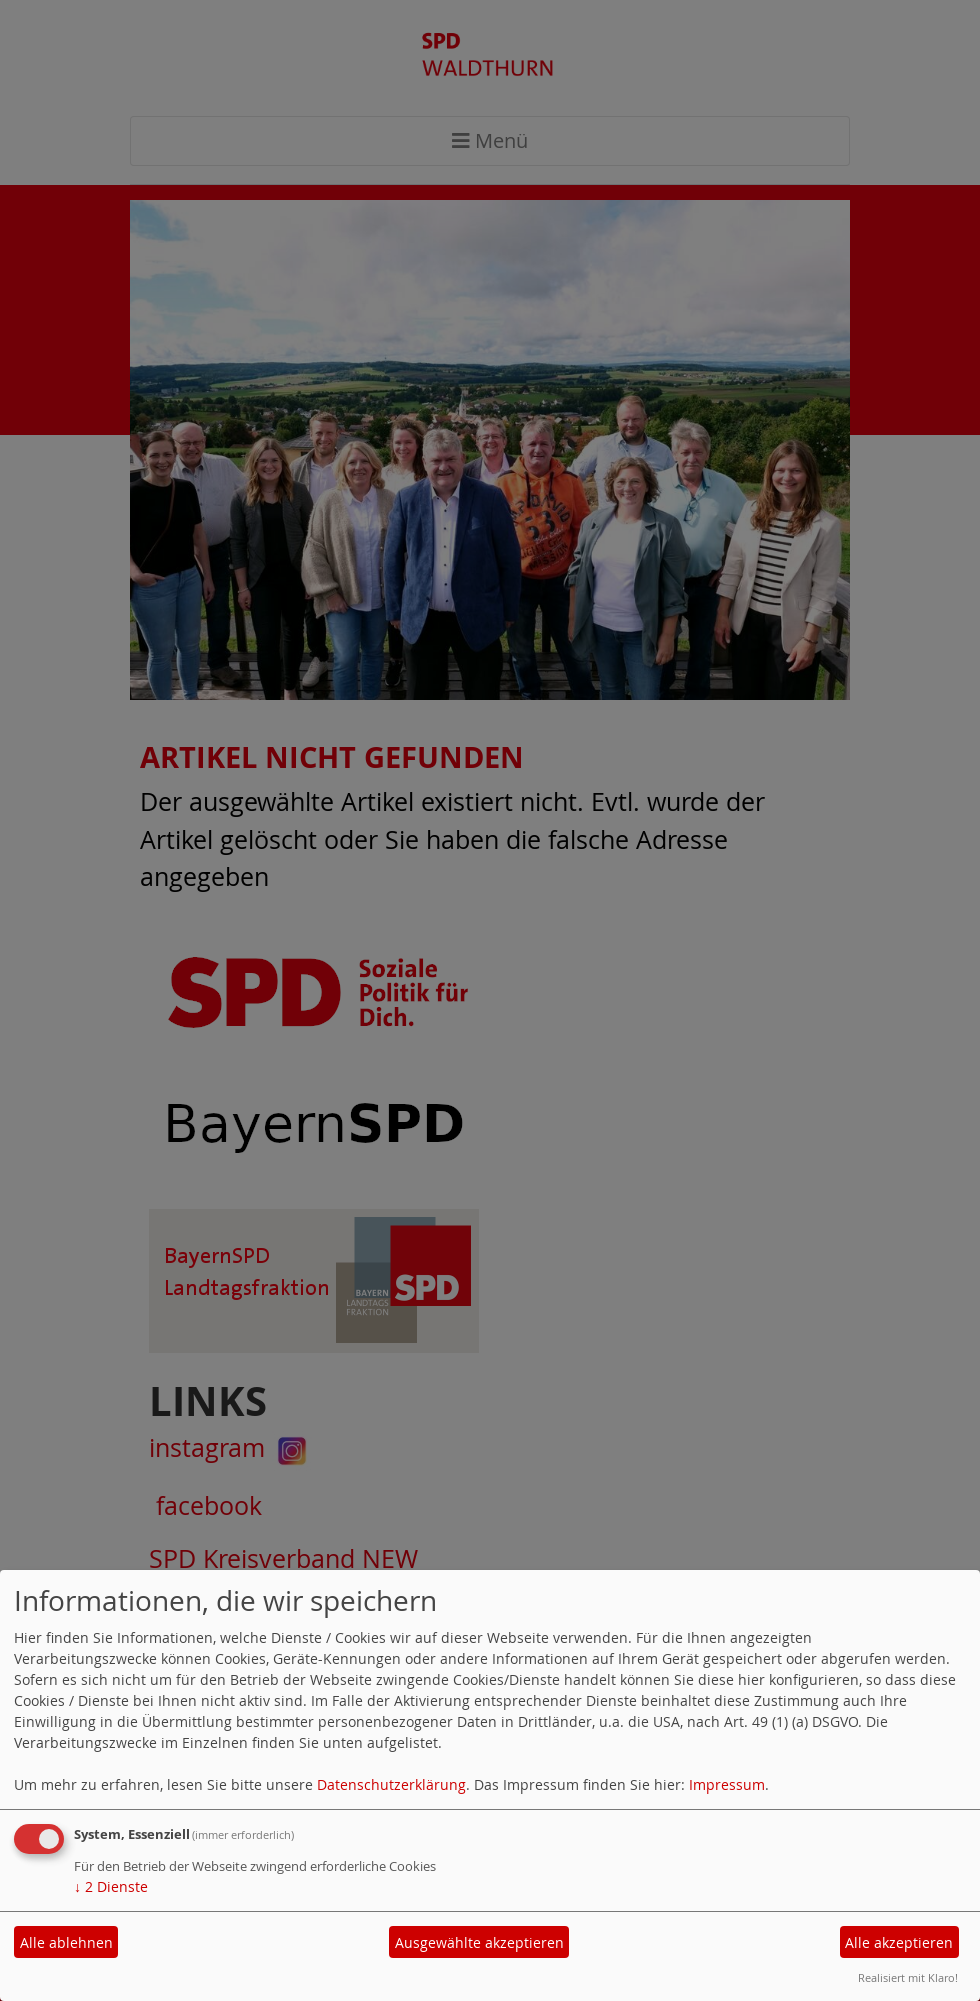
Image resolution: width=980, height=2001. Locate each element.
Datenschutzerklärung (391, 1784)
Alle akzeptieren (899, 1942)
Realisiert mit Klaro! (908, 1977)
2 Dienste (111, 1886)
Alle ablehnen (66, 1942)
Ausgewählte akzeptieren (479, 1942)
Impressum (727, 1784)
